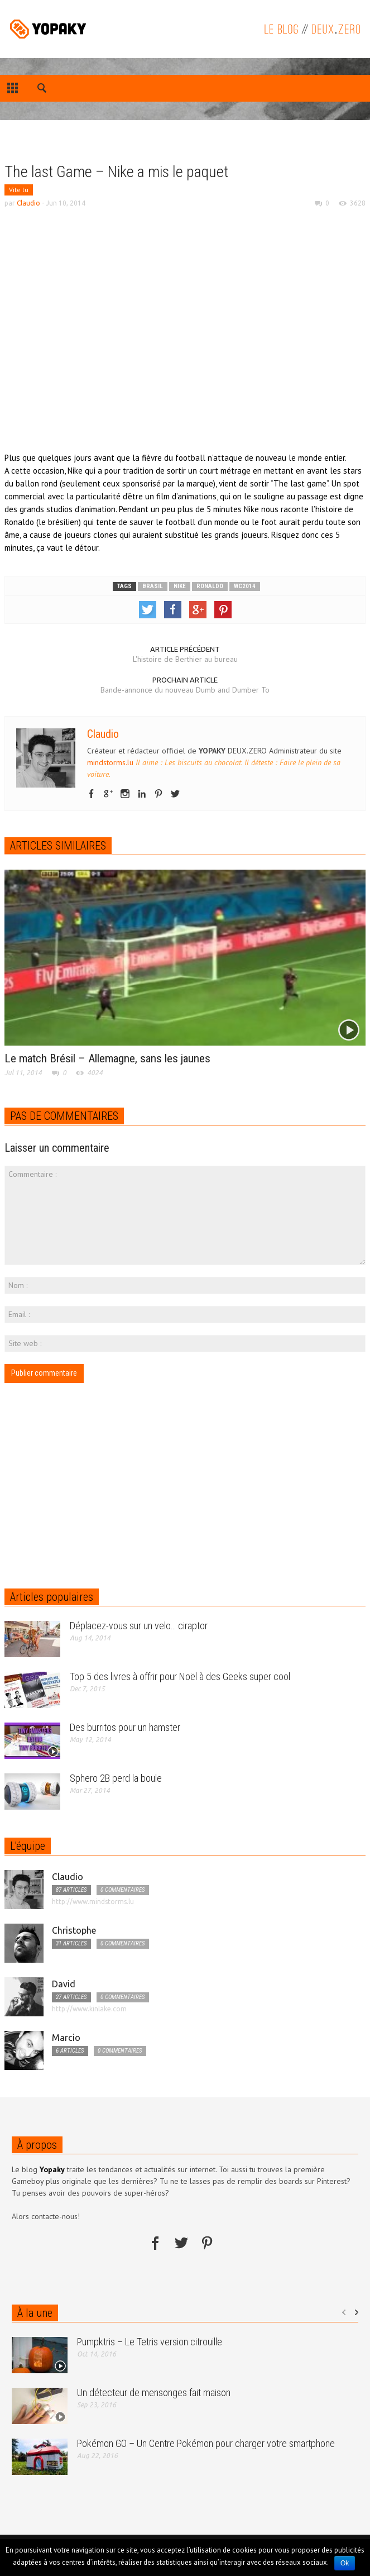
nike (180, 586)
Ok (344, 2563)
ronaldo (209, 586)
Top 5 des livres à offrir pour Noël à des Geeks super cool (180, 1676)
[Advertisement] (89, 150)
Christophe (74, 1930)
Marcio (66, 2038)
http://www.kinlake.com (89, 2008)
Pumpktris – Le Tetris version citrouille (149, 2342)
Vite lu (18, 189)
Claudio (28, 203)
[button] (42, 90)
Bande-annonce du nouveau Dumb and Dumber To (185, 690)
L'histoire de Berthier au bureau (185, 659)
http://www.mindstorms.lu (93, 1901)
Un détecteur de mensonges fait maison (153, 2392)
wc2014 (245, 586)
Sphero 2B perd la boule (116, 1778)
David (63, 1984)
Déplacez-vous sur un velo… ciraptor (139, 1626)
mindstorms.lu (110, 762)
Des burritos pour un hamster (125, 1727)
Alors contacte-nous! (46, 2216)
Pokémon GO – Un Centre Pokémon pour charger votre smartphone (206, 2443)
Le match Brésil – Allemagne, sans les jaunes (107, 1058)
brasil (152, 586)
